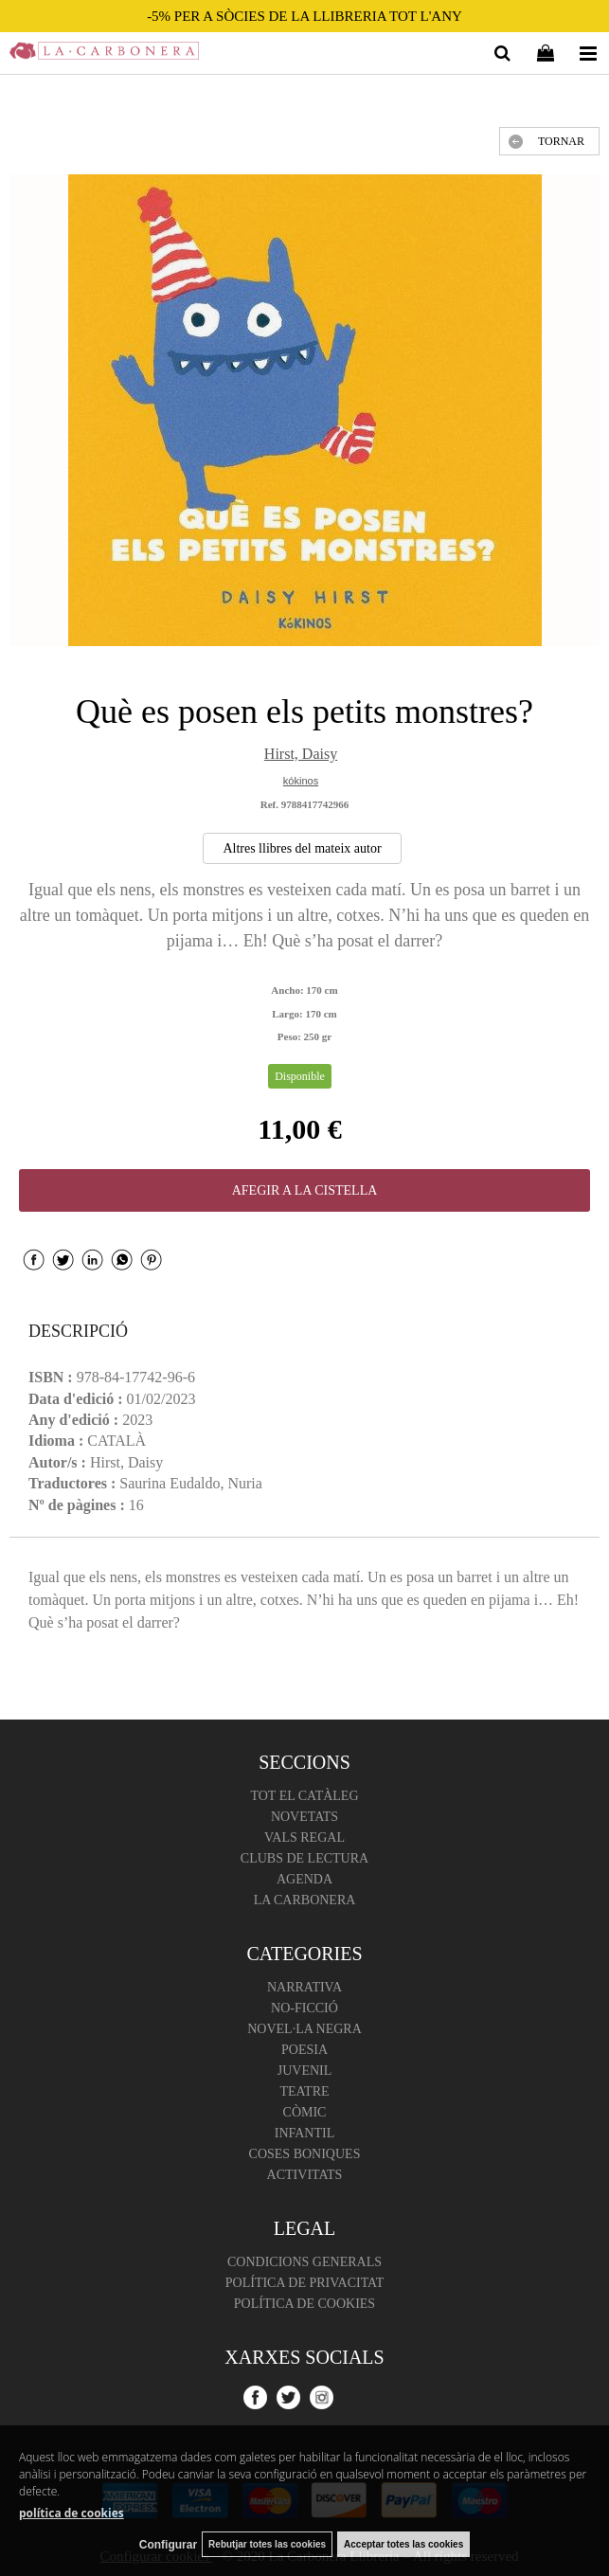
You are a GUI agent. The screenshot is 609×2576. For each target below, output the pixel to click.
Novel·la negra (304, 2029)
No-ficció (304, 2008)
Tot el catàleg (304, 1796)
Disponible (300, 1076)
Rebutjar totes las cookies (267, 2544)
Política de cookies (304, 2304)
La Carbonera (305, 1900)
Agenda (304, 1879)
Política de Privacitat (304, 2283)
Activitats (305, 2175)
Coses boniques (305, 2154)
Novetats (304, 1817)
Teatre (304, 2091)
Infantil (305, 2133)
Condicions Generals (304, 2262)
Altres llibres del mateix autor (302, 848)
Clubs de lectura (304, 1858)
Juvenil (305, 2070)
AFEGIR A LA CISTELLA (305, 1190)
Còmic (305, 2112)
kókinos (300, 780)
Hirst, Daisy (300, 754)
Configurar (168, 2544)
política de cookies (71, 2513)
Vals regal (304, 1837)
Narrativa (304, 1987)
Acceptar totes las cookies (403, 2544)
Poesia (304, 2050)
